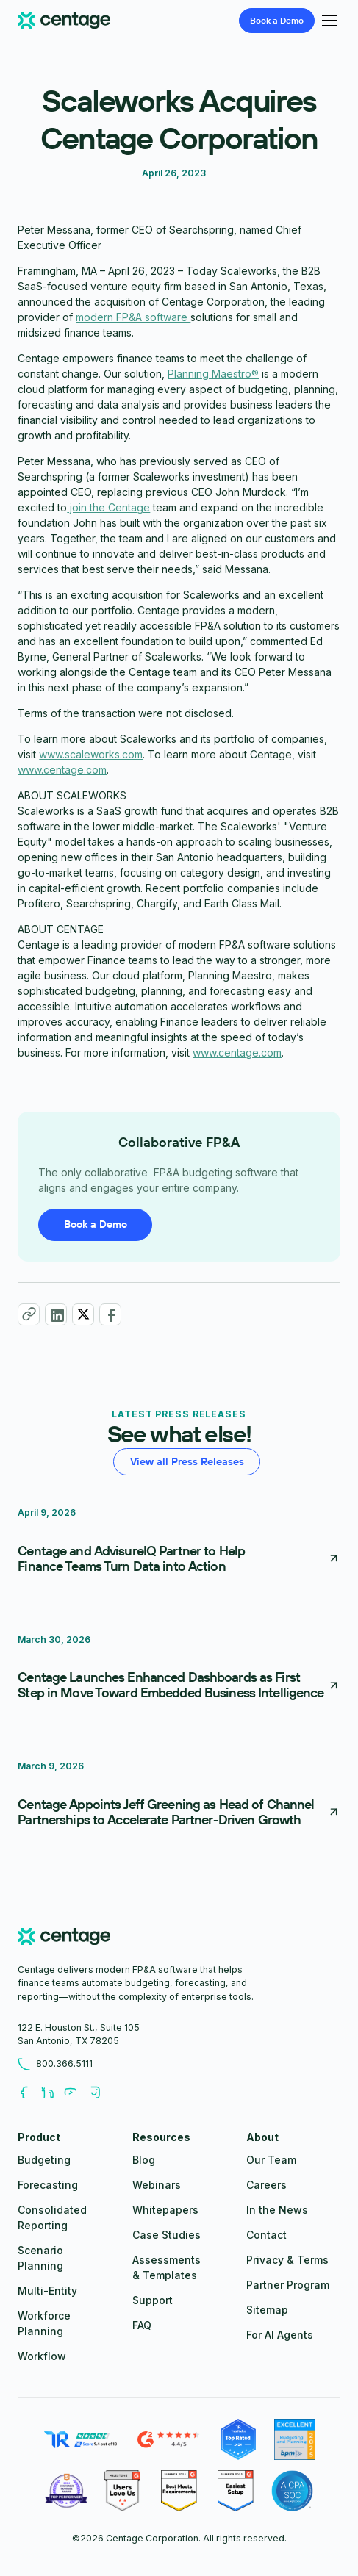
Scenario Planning (40, 2258)
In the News (277, 2209)
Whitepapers (165, 2209)
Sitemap (267, 2309)
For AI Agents (279, 2334)
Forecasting (48, 2185)
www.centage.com (62, 769)
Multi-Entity (47, 2290)
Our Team (271, 2160)
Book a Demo (95, 1224)
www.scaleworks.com (91, 754)
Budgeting (44, 2160)
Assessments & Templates (166, 2267)
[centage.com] (64, 1938)
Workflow (42, 2356)
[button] (327, 20)
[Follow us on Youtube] (75, 2092)
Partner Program (287, 2284)
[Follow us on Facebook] (29, 2092)
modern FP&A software (133, 317)
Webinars (156, 2185)
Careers (266, 2185)
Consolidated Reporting (52, 2217)
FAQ (141, 2325)
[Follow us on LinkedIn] (53, 2092)
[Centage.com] (64, 20)
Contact (266, 2234)
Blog (143, 2160)
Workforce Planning (44, 2323)
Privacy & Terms (287, 2259)
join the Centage (108, 507)
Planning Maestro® (213, 373)
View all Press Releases (187, 1461)
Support (152, 2300)
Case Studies (166, 2234)
